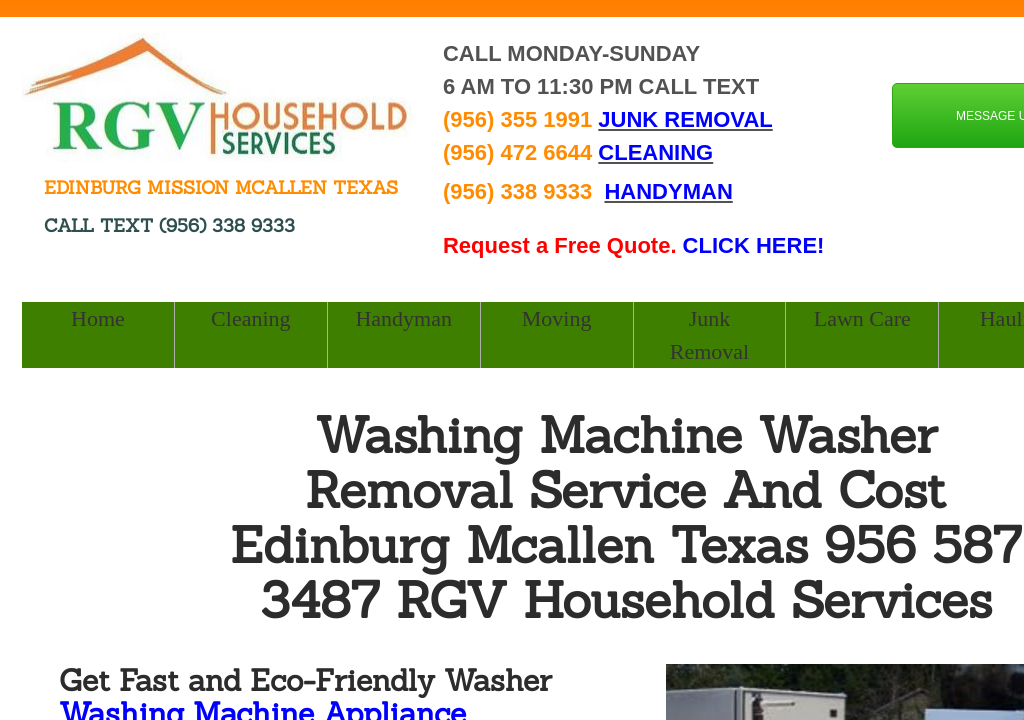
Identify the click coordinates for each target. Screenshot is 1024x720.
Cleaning (250, 318)
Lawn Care (862, 318)
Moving (557, 318)
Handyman (403, 318)
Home (98, 318)
